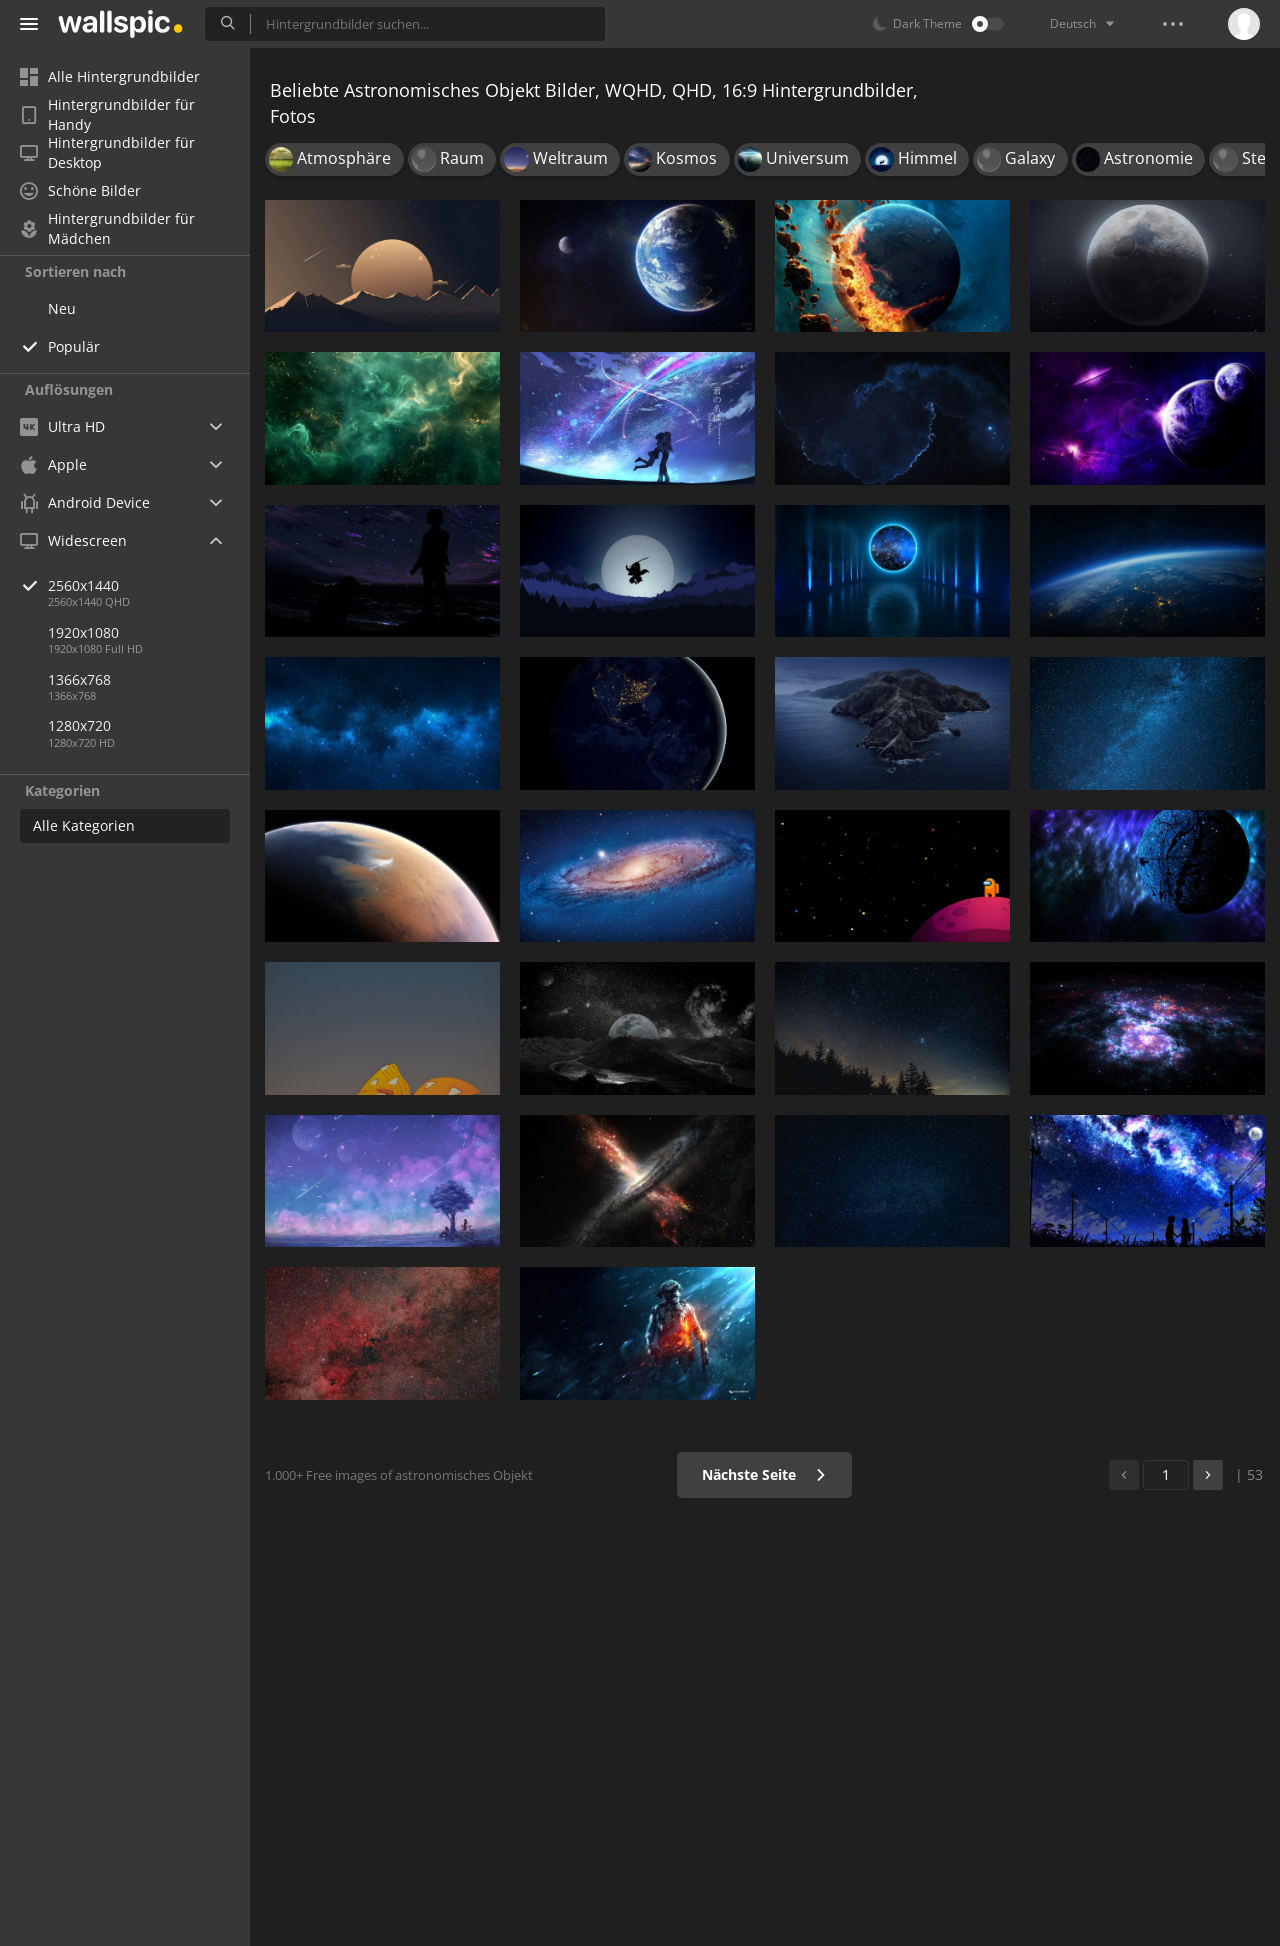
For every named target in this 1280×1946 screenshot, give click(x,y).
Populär (74, 346)
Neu (62, 308)
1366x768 (79, 679)
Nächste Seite (764, 1474)
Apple (53, 464)
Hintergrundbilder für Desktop (107, 153)
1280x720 (79, 725)
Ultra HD (62, 426)
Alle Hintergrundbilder (110, 76)
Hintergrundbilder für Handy (107, 115)
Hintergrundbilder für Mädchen (107, 229)
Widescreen (73, 540)
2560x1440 (149, 585)
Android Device (85, 503)
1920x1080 (83, 632)
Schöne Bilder (80, 190)
